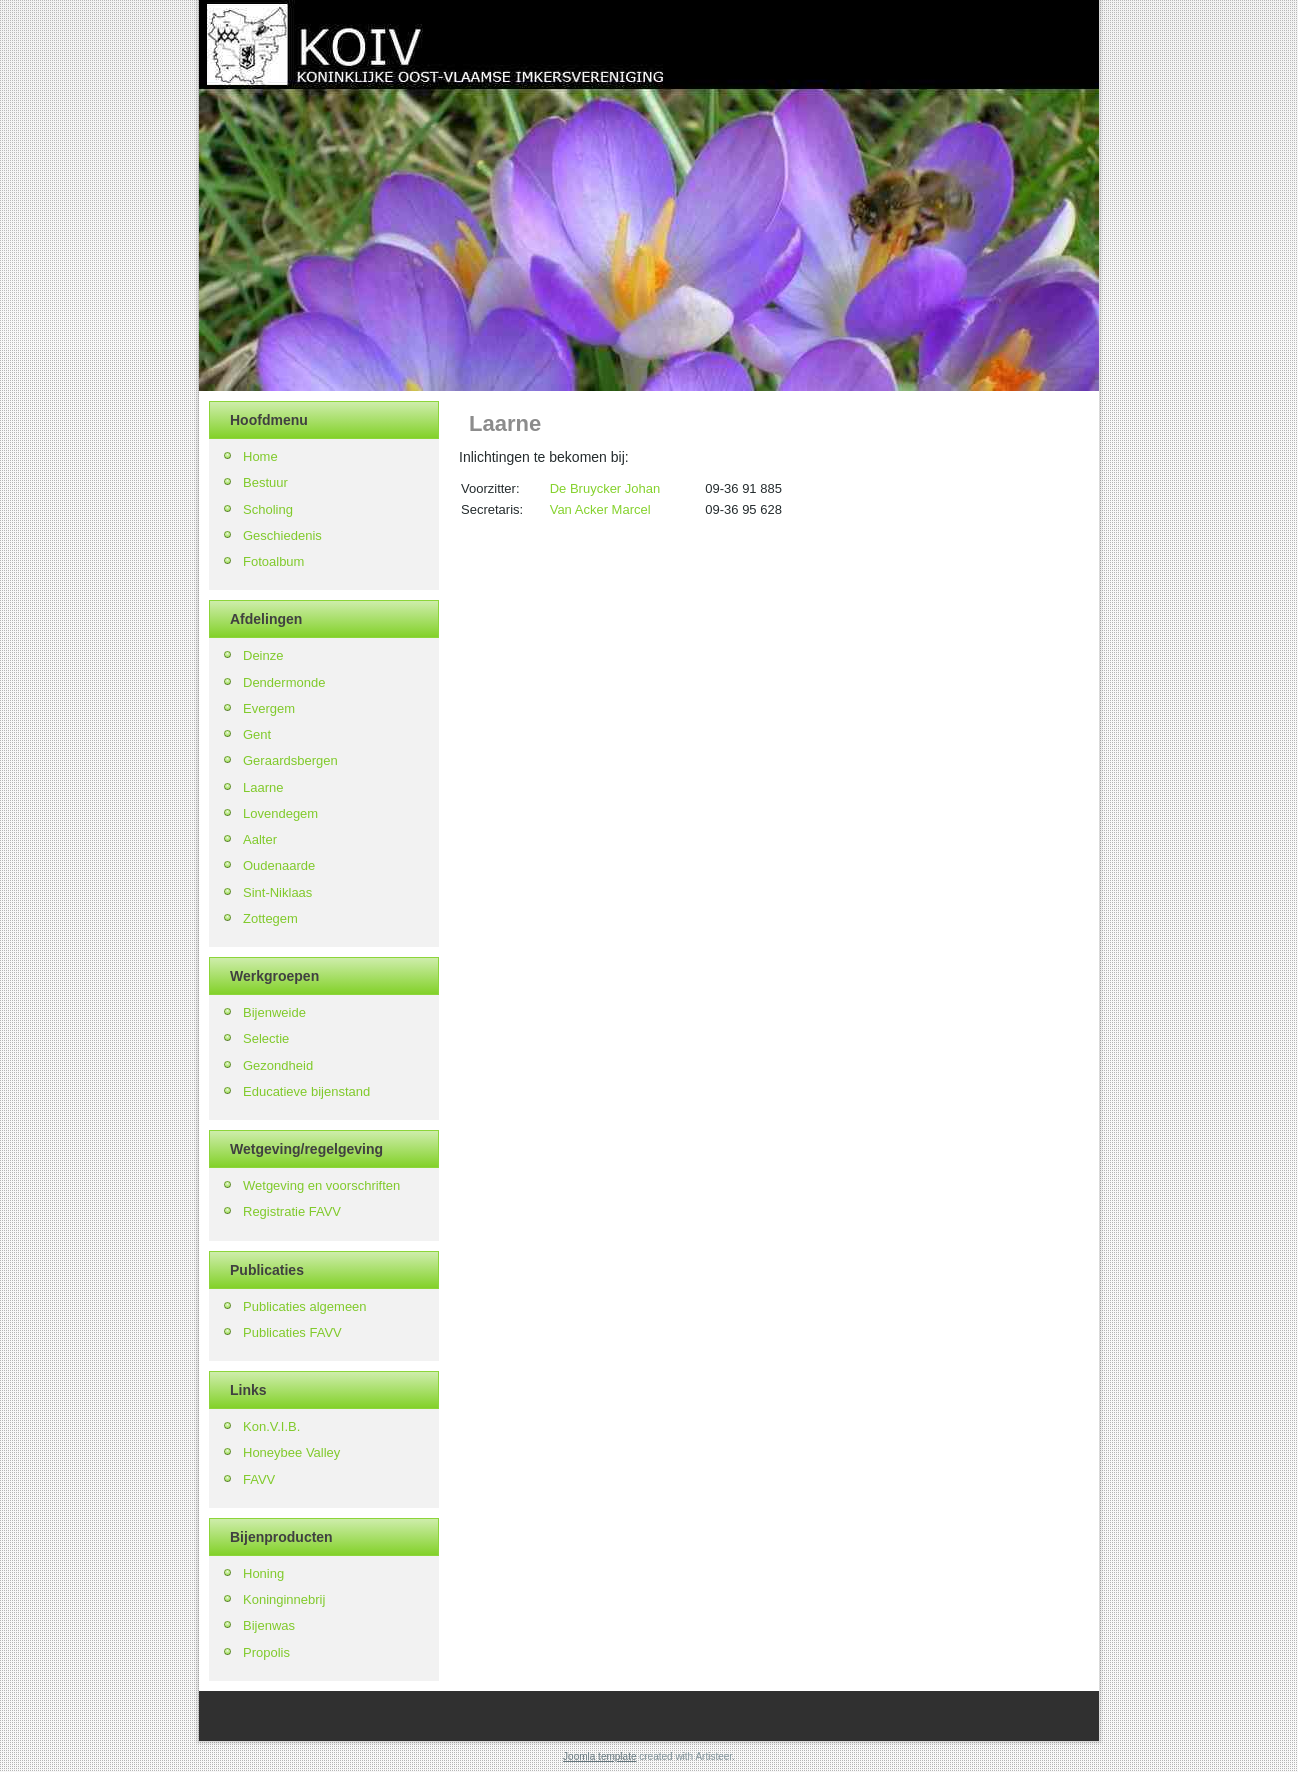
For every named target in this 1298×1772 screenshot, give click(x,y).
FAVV (259, 1479)
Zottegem (270, 918)
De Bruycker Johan (605, 488)
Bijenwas (269, 1625)
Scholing (268, 509)
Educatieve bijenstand (306, 1091)
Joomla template (599, 1756)
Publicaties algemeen (305, 1306)
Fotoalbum (273, 561)
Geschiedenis (282, 535)
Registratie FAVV (292, 1211)
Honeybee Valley (291, 1452)
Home (260, 456)
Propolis (266, 1652)
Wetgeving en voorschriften (321, 1185)
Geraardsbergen (290, 760)
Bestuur (265, 482)
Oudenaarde (279, 865)
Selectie (266, 1038)
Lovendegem (280, 813)
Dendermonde (284, 682)
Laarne (263, 787)
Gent (257, 734)
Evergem (269, 708)
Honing (263, 1573)
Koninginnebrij (284, 1599)
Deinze (263, 655)
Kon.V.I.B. (271, 1426)
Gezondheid (278, 1065)
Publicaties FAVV (292, 1332)
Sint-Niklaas (277, 892)
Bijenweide (274, 1012)
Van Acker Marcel (600, 509)
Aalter (260, 839)
